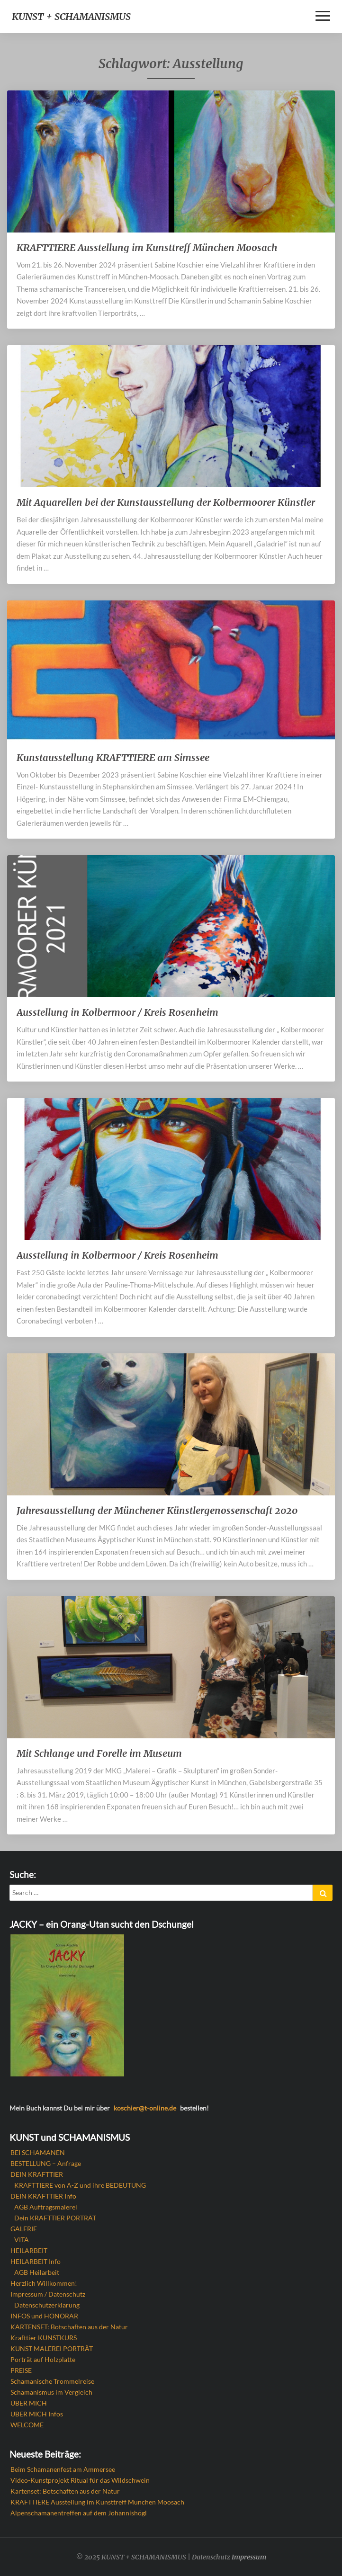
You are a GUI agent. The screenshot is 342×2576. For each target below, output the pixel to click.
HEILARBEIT (28, 2250)
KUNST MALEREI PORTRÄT (51, 2348)
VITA (21, 2240)
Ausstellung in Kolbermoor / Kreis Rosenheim (117, 1012)
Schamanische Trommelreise (52, 2381)
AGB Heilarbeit (36, 2272)
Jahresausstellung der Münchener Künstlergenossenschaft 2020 (157, 1510)
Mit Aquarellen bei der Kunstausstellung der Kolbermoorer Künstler (166, 502)
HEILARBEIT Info (35, 2261)
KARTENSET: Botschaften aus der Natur (69, 2327)
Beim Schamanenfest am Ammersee (62, 2469)
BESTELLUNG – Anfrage (45, 2163)
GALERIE (23, 2229)
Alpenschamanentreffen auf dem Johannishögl (78, 2513)
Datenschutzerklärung (47, 2305)
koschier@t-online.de (145, 2108)
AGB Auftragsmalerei (45, 2207)
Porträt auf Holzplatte (42, 2359)
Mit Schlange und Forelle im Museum (99, 1753)
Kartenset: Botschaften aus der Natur (65, 2491)
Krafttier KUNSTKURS (43, 2338)
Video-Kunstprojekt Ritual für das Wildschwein (80, 2480)
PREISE (21, 2370)
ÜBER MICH (28, 2403)
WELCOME (27, 2425)
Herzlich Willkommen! (43, 2283)
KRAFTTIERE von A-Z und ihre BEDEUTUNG (80, 2185)
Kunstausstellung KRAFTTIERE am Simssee (113, 757)
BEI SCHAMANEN (37, 2152)
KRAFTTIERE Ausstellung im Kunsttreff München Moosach (147, 247)
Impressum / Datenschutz (47, 2294)
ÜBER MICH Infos (36, 2414)
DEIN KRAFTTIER (36, 2174)
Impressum (249, 2557)
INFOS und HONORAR (44, 2316)
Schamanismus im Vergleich (51, 2392)
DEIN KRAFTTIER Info (43, 2196)
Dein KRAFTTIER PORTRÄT (55, 2218)
